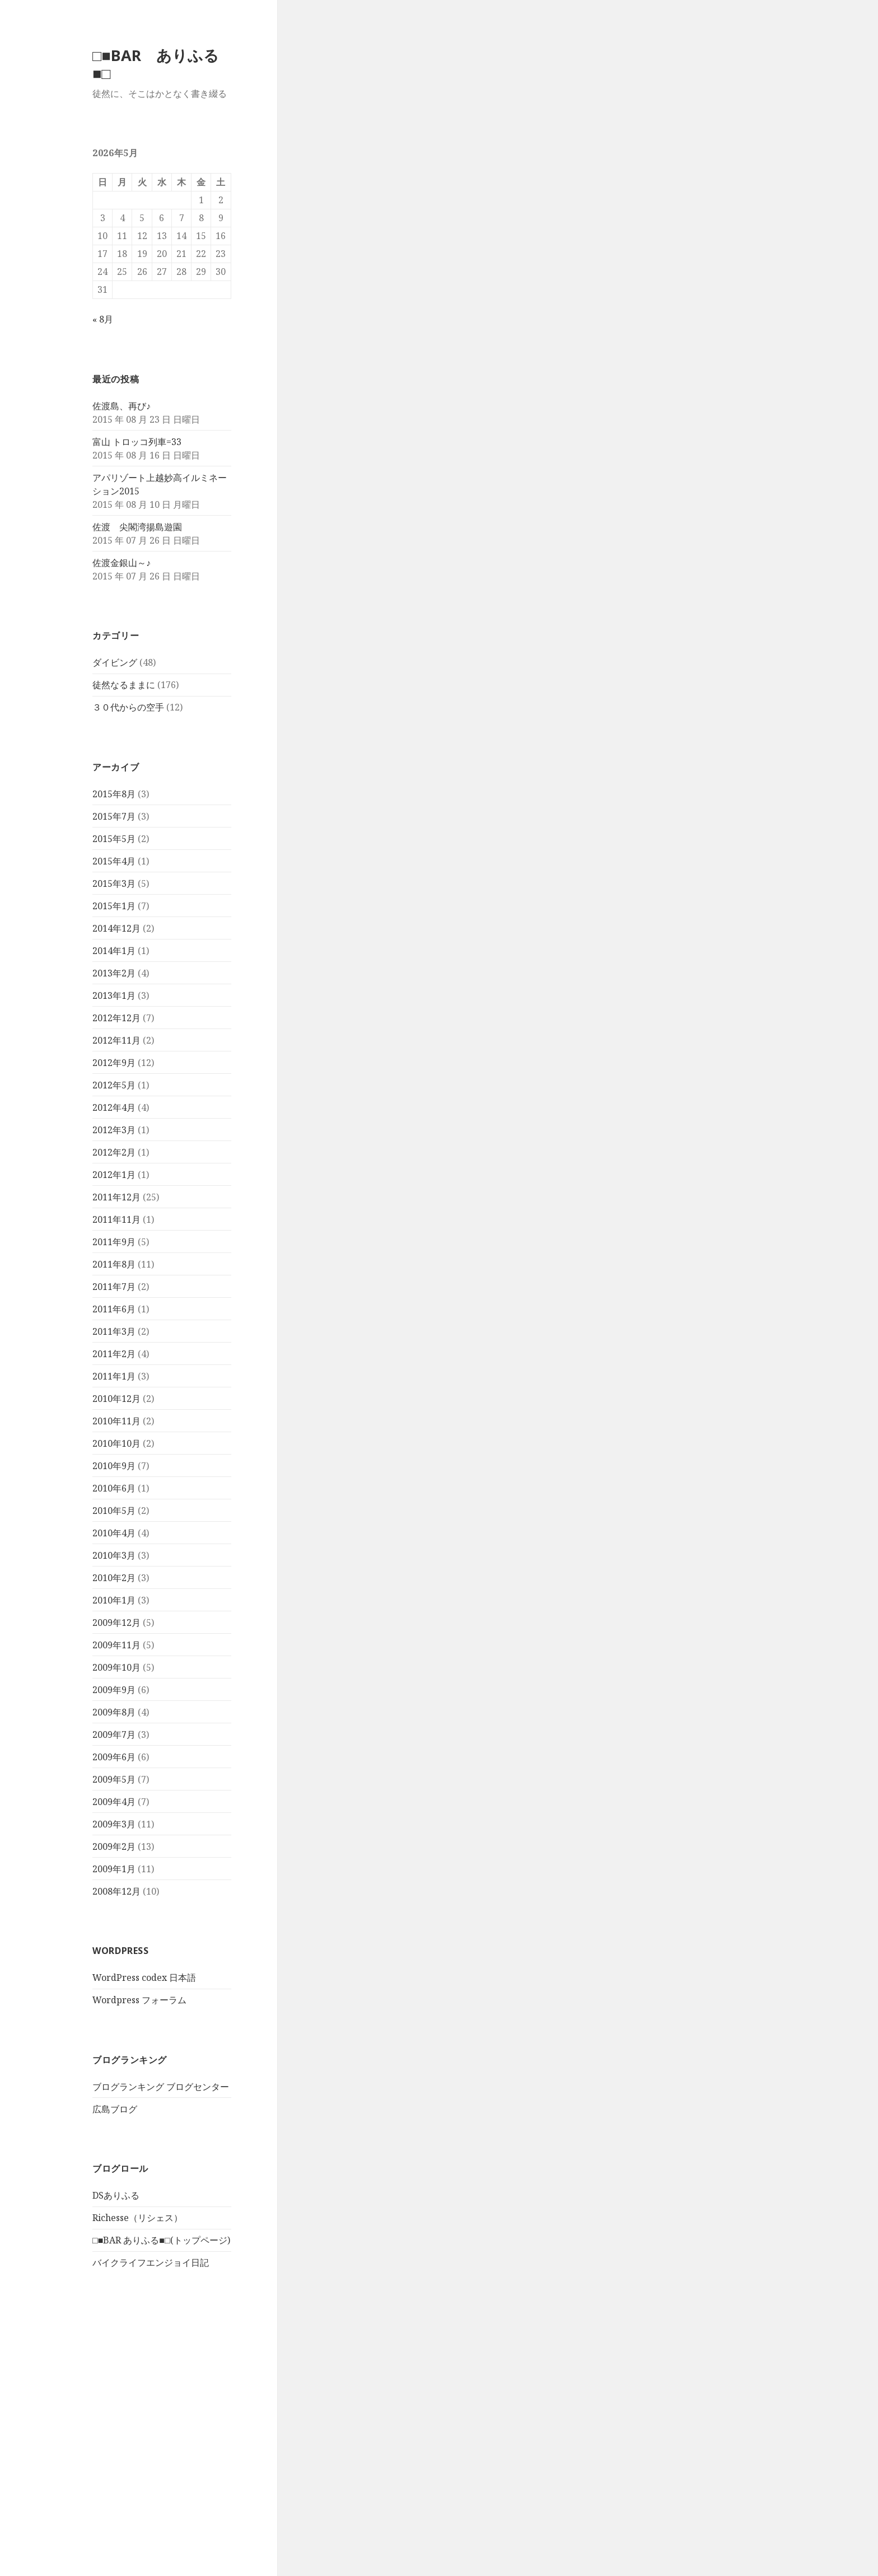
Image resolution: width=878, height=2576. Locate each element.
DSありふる (115, 2195)
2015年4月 (114, 861)
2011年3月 (114, 1331)
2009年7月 (114, 1734)
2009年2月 (114, 1846)
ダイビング (114, 662)
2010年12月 (116, 1398)
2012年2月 (114, 1152)
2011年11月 (116, 1219)
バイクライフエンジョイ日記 (150, 2262)
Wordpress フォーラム (139, 2000)
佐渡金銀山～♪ (121, 563)
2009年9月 (114, 1690)
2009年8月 (114, 1712)
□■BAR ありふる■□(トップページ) (161, 2240)
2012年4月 (114, 1107)
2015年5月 (114, 839)
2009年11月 (116, 1645)
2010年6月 (114, 1488)
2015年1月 (114, 906)
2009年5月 (114, 1779)
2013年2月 (114, 973)
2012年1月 (114, 1174)
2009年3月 (114, 1824)
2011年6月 (114, 1309)
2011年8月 (114, 1264)
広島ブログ (114, 2109)
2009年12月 (116, 1622)
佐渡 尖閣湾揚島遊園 (137, 527)
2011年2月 (114, 1354)
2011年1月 (114, 1376)
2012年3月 (114, 1130)
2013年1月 (114, 995)
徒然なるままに (123, 685)
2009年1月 (114, 1869)
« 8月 (102, 319)
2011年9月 (114, 1242)
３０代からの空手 (128, 707)
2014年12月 (116, 928)
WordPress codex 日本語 (144, 1977)
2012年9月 (114, 1062)
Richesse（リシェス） (137, 2218)
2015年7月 (114, 816)
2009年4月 (114, 1802)
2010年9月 (114, 1466)
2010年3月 (114, 1555)
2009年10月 (116, 1667)
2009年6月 (114, 1757)
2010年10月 (116, 1443)
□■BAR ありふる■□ (155, 64)
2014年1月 (114, 951)
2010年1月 (114, 1600)
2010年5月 (114, 1510)
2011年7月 (114, 1286)
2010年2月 (114, 1578)
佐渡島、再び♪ (121, 406)
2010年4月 (114, 1533)
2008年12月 (116, 1891)
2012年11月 (116, 1040)
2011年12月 (116, 1197)
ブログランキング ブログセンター (160, 2087)
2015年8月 (114, 794)
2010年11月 (116, 1421)
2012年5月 (114, 1085)
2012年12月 (116, 1018)
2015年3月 (114, 883)
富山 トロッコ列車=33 (136, 442)
